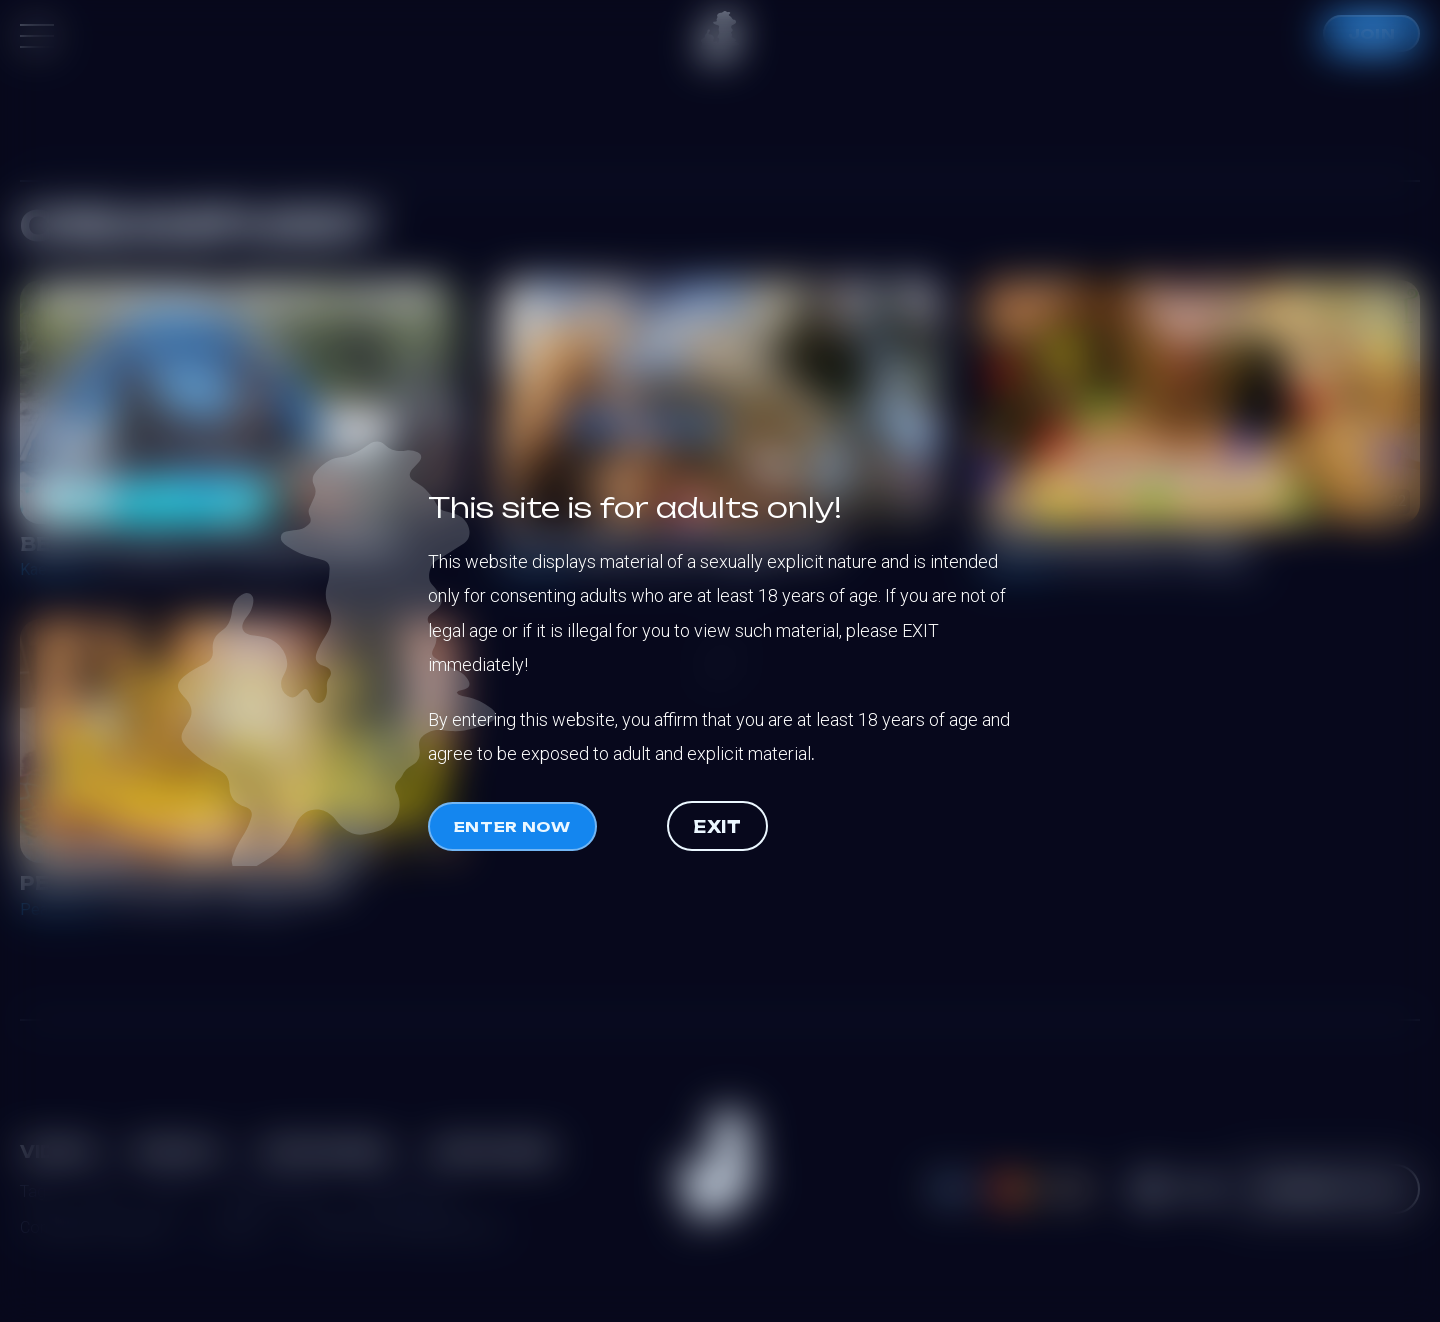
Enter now (512, 826)
